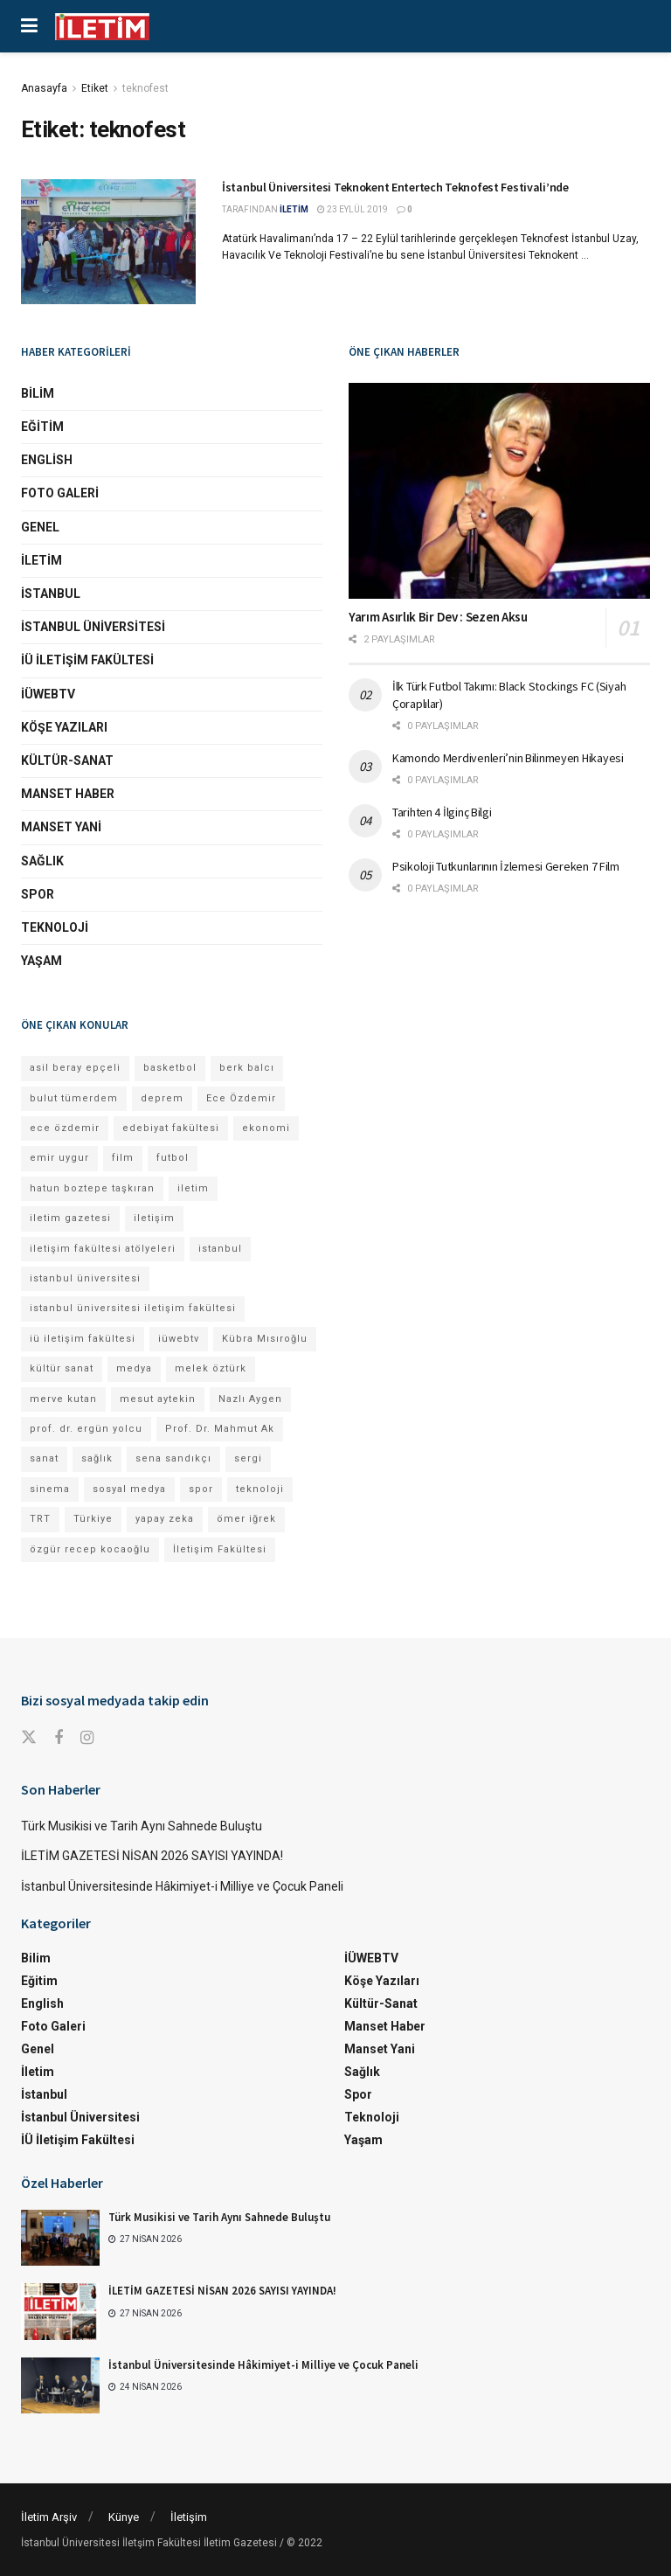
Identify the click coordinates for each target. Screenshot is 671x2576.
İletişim (188, 2517)
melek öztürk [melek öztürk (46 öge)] (210, 1368)
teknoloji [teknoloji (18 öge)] (260, 1489)
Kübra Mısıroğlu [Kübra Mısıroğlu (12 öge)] (265, 1338)
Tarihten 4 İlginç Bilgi (442, 812)
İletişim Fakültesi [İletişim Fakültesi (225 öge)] (219, 1549)
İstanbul (50, 594)
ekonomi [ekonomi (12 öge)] (266, 1128)
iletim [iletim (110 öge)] (193, 1188)
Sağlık (42, 861)
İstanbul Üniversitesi (93, 627)
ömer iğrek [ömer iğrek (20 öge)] (246, 1518)
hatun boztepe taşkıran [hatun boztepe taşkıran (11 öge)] (92, 1188)
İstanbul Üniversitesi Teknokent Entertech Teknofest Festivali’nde (395, 187)
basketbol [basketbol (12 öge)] (170, 1067)
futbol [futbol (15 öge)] (172, 1157)
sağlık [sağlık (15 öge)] (97, 1458)
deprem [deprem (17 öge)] (162, 1098)
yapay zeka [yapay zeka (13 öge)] (164, 1518)
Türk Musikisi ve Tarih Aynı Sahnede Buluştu (141, 1826)
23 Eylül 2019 (352, 209)
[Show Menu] (29, 26)
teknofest (145, 88)
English (47, 460)
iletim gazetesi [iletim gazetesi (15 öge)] (70, 1218)
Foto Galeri (60, 493)
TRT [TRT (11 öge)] (40, 1518)
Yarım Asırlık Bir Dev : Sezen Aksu (438, 616)
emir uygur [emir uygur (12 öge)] (59, 1157)
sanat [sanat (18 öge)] (44, 1458)
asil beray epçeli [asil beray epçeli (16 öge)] (75, 1067)
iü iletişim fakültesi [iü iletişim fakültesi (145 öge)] (82, 1338)
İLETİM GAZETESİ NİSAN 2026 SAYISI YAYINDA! (152, 1856)
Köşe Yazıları (64, 727)
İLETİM (294, 209)
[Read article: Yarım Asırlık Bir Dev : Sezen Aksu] (499, 491)
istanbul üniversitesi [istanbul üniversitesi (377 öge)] (85, 1278)
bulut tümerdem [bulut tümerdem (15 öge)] (74, 1098)
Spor (37, 894)
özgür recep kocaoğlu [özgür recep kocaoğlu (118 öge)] (90, 1549)
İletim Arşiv (49, 2517)
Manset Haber (67, 794)
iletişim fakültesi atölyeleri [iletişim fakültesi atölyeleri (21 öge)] (103, 1248)
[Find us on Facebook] (58, 1738)
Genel (40, 527)
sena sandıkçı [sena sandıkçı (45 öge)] (173, 1458)
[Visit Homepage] (102, 26)
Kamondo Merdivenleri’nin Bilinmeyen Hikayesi (508, 758)
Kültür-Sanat (67, 760)
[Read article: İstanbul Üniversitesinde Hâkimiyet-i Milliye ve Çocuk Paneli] (60, 2385)
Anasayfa (44, 88)
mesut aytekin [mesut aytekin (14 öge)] (158, 1399)
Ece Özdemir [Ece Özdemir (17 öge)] (241, 1098)
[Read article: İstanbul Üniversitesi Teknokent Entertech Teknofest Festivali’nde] (108, 241)
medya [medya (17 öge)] (134, 1368)
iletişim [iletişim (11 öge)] (154, 1218)
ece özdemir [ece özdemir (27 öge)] (65, 1128)
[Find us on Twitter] (29, 1737)
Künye (123, 2517)
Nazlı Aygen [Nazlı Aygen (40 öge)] (250, 1399)
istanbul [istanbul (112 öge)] (220, 1248)
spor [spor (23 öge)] (201, 1489)
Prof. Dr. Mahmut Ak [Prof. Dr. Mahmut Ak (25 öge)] (219, 1428)
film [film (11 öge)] (123, 1157)
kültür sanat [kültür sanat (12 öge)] (61, 1368)
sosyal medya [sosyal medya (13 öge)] (129, 1489)
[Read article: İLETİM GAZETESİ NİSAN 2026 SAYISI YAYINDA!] (60, 2311)
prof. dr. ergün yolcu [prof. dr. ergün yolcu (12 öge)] (86, 1428)
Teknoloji (54, 927)
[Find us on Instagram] (86, 1738)
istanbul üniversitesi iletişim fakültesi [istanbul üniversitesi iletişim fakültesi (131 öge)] (133, 1308)
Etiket (94, 88)
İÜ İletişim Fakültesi (87, 660)
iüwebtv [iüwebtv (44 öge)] (178, 1338)
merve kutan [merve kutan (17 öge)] (63, 1399)
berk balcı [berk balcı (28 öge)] (246, 1067)
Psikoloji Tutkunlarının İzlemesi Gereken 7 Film (505, 866)
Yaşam (41, 961)
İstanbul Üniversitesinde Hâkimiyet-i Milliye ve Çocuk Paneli (182, 1886)
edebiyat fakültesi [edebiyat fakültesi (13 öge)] (170, 1128)
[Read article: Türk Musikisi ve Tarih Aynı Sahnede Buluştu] (60, 2238)
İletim (41, 560)
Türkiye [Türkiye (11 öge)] (93, 1518)
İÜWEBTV (48, 694)
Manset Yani (61, 827)
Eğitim (42, 427)
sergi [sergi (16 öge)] (248, 1458)
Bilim (37, 393)
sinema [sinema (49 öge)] (50, 1489)
